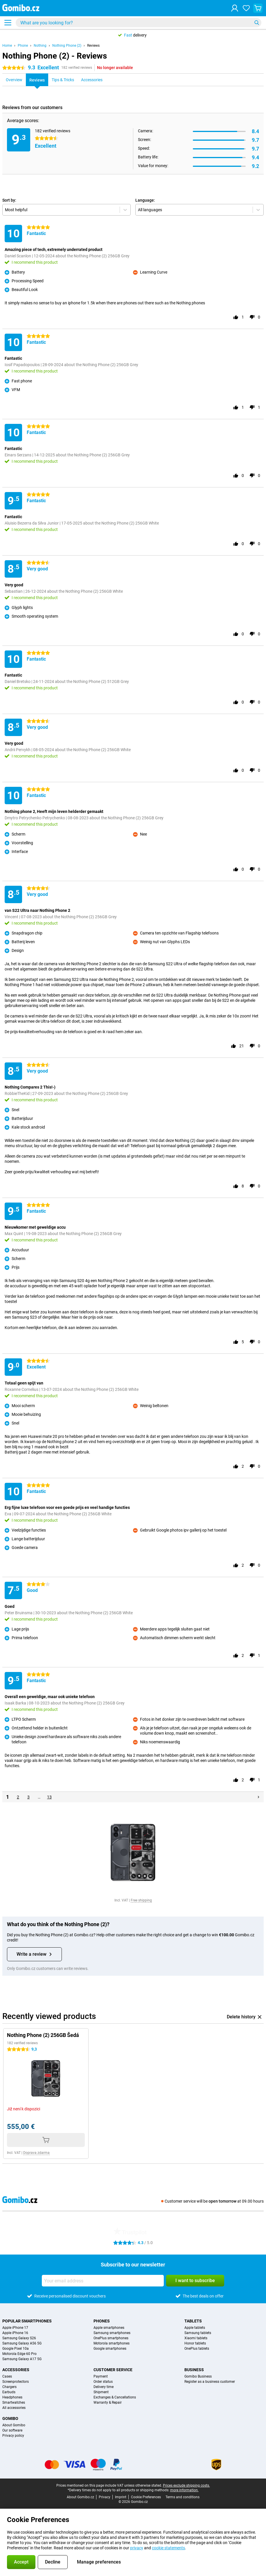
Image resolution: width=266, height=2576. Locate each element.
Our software (12, 2430)
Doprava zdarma (36, 2153)
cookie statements (168, 2548)
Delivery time (104, 2387)
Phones (102, 2321)
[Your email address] (103, 2280)
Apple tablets (194, 2328)
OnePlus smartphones (111, 2338)
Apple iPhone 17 (15, 2328)
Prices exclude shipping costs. (186, 2485)
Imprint (120, 2497)
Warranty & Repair (108, 2402)
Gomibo (10, 2418)
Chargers (9, 2387)
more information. (184, 2490)
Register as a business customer (209, 2382)
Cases (7, 2376)
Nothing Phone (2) (66, 46)
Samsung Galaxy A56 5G (22, 2343)
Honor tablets (195, 2343)
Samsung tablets (197, 2333)
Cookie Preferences (146, 2497)
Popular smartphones (27, 2321)
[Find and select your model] (138, 22)
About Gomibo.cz (80, 2497)
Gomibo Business (198, 2376)
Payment (101, 2376)
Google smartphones (110, 2349)
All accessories (14, 2408)
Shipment (101, 2392)
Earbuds (8, 2392)
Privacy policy (13, 2436)
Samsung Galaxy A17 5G (22, 2359)
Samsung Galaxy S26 (19, 2338)
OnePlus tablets (196, 2349)
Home (7, 46)
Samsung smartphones (112, 2333)
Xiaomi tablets (195, 2338)
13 (49, 1797)
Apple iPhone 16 (15, 2333)
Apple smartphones (109, 2328)
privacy (136, 2548)
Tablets (193, 2321)
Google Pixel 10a (15, 2349)
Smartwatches (13, 2402)
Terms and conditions (183, 2497)
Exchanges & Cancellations (115, 2397)
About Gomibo (13, 2425)
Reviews (93, 46)
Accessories (15, 2369)
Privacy (104, 2497)
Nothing (40, 46)
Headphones (12, 2397)
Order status (103, 2382)
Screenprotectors (15, 2382)
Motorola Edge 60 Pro (19, 2354)
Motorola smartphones (112, 2343)
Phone (23, 46)
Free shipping (141, 1900)
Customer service (113, 2369)
